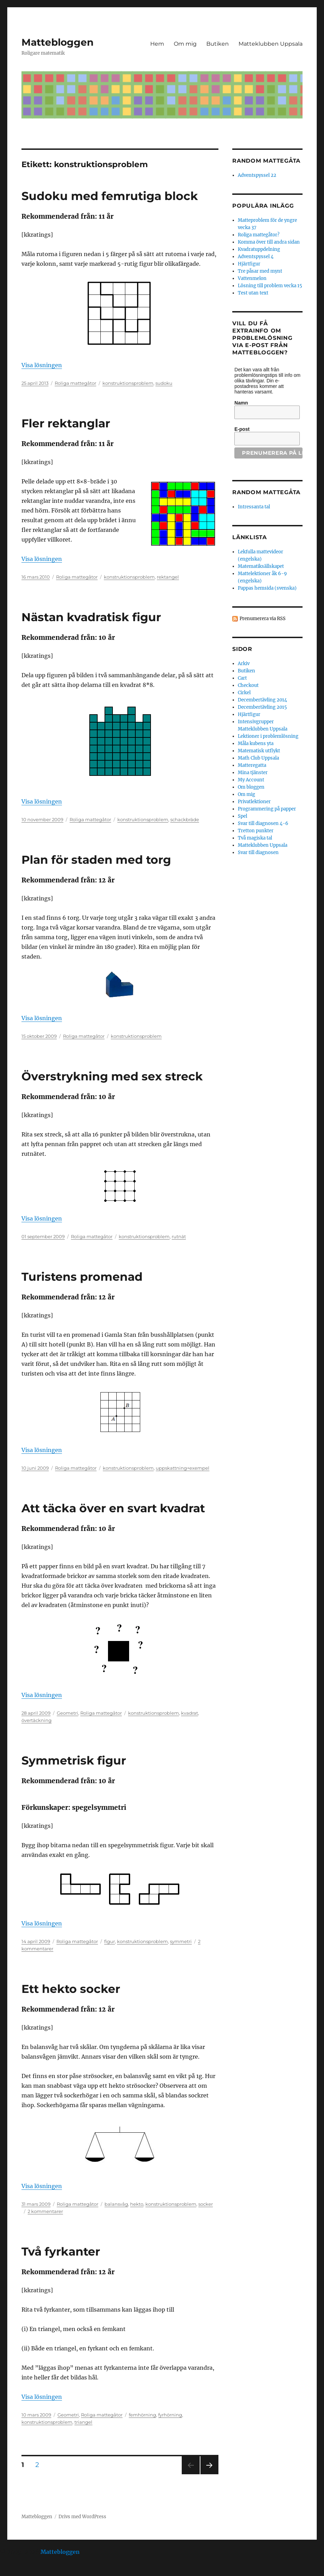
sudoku (163, 383)
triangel (83, 2422)
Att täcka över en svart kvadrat (113, 1508)
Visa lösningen (41, 365)
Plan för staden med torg (96, 860)
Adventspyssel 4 (255, 257)
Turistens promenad (82, 1277)
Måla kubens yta (255, 743)
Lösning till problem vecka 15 (270, 286)
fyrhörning (170, 2415)
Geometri (67, 1713)
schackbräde (184, 819)
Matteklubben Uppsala (270, 43)
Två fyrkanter (60, 2251)
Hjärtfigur (249, 264)
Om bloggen (251, 787)
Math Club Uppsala (258, 758)
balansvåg (116, 2204)
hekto (136, 2204)
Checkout (248, 685)
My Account (251, 780)
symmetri (181, 1941)
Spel (242, 816)
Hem (157, 43)
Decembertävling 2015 (262, 707)
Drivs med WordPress (82, 2517)
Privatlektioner (254, 802)
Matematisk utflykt (259, 751)
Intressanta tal (254, 507)
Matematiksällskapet (261, 566)
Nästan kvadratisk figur (91, 617)
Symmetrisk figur (73, 1760)
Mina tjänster (253, 772)
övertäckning (36, 1720)
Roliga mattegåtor (75, 383)
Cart (242, 678)
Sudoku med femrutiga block (109, 196)
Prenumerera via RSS (263, 619)
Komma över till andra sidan (269, 242)
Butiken (217, 43)
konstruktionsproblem (127, 383)
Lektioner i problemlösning (268, 736)
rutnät (179, 1236)
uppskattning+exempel (182, 1468)
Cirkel (244, 693)
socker (205, 2204)
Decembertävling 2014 (262, 700)
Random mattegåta (266, 492)
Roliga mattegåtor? (258, 235)
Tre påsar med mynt (260, 271)
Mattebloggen (57, 42)
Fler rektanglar (65, 423)
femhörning (142, 2415)
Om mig (185, 43)
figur (109, 1941)
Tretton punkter (255, 831)
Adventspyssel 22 (257, 175)
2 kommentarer (45, 2211)
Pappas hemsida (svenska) (267, 588)
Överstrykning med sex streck (112, 1076)
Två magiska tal (255, 838)
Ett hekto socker (70, 1989)
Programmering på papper (267, 809)
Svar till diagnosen (258, 852)
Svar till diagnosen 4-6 (263, 823)
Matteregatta (252, 765)
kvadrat (189, 1713)
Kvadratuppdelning (259, 249)
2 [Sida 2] (39, 2464)
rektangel (168, 577)
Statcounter (16, 2571)
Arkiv (244, 663)
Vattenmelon (252, 278)
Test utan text (253, 293)
